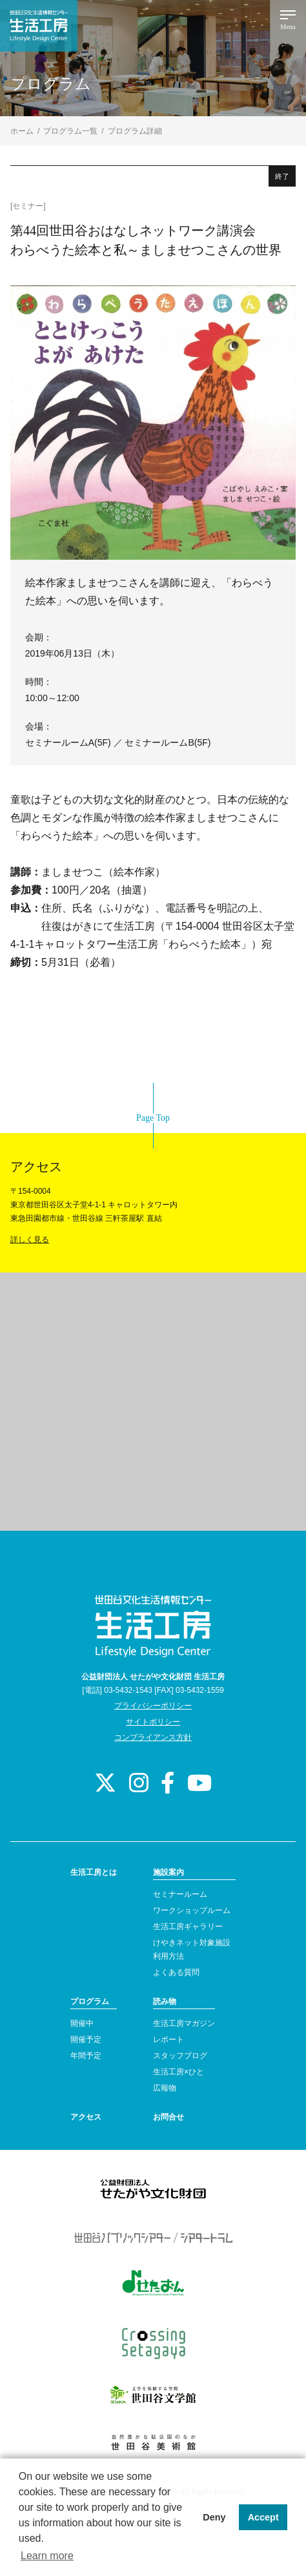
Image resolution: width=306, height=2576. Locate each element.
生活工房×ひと (178, 2071)
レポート (168, 2039)
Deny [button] (214, 2517)
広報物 (164, 2087)
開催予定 (85, 2039)
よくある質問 (176, 1972)
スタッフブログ (180, 2055)
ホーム (22, 131)
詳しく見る (29, 1239)
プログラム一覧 (70, 131)
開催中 (82, 2023)
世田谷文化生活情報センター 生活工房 (38, 26)
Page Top (153, 1118)
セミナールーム (180, 1894)
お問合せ (168, 2116)
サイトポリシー (153, 1721)
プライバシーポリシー (153, 1705)
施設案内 (168, 1872)
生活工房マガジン (184, 2023)
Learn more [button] (47, 2555)
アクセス (85, 2116)
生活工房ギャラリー (188, 1926)
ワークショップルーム (191, 1910)
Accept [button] (263, 2517)
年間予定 (85, 2055)
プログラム (89, 2001)
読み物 (164, 2001)
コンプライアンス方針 (153, 1737)
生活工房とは (93, 1872)
